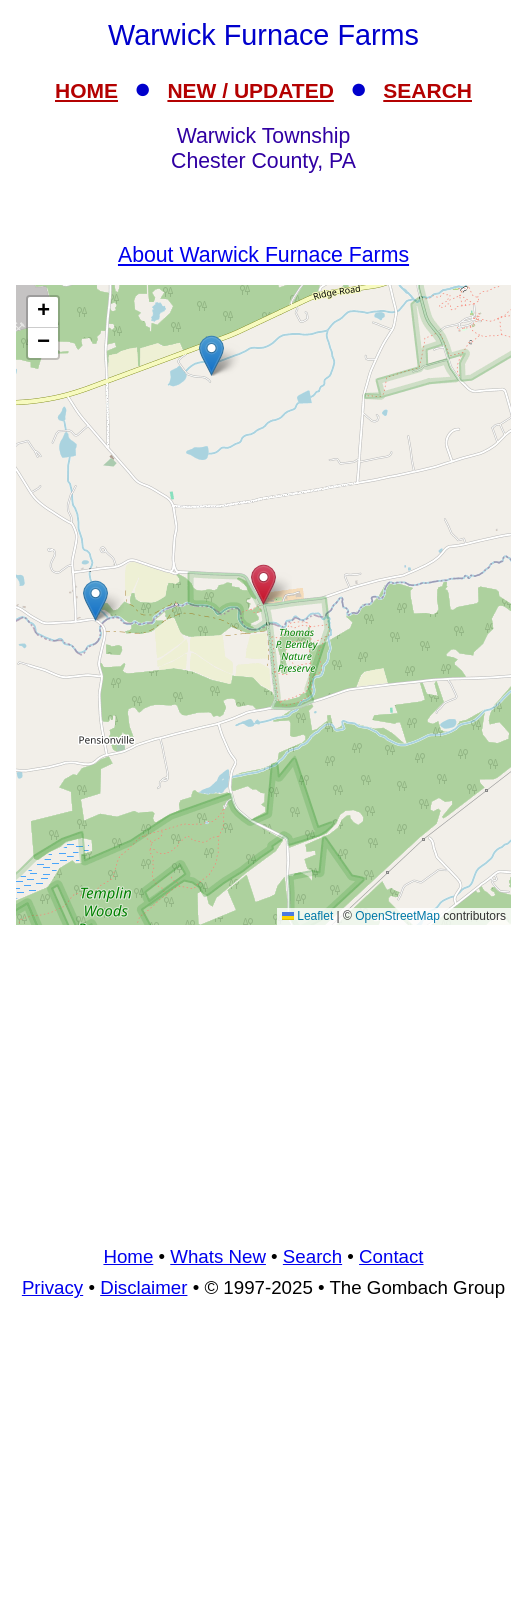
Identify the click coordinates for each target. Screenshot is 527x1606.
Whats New (218, 1256)
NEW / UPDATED (250, 90)
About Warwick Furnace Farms (263, 255)
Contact (391, 1256)
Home (128, 1256)
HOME (86, 90)
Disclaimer (143, 1287)
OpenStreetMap (397, 916)
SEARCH (427, 90)
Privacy (52, 1287)
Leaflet (307, 916)
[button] (211, 355)
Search (312, 1256)
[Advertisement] (263, 1082)
